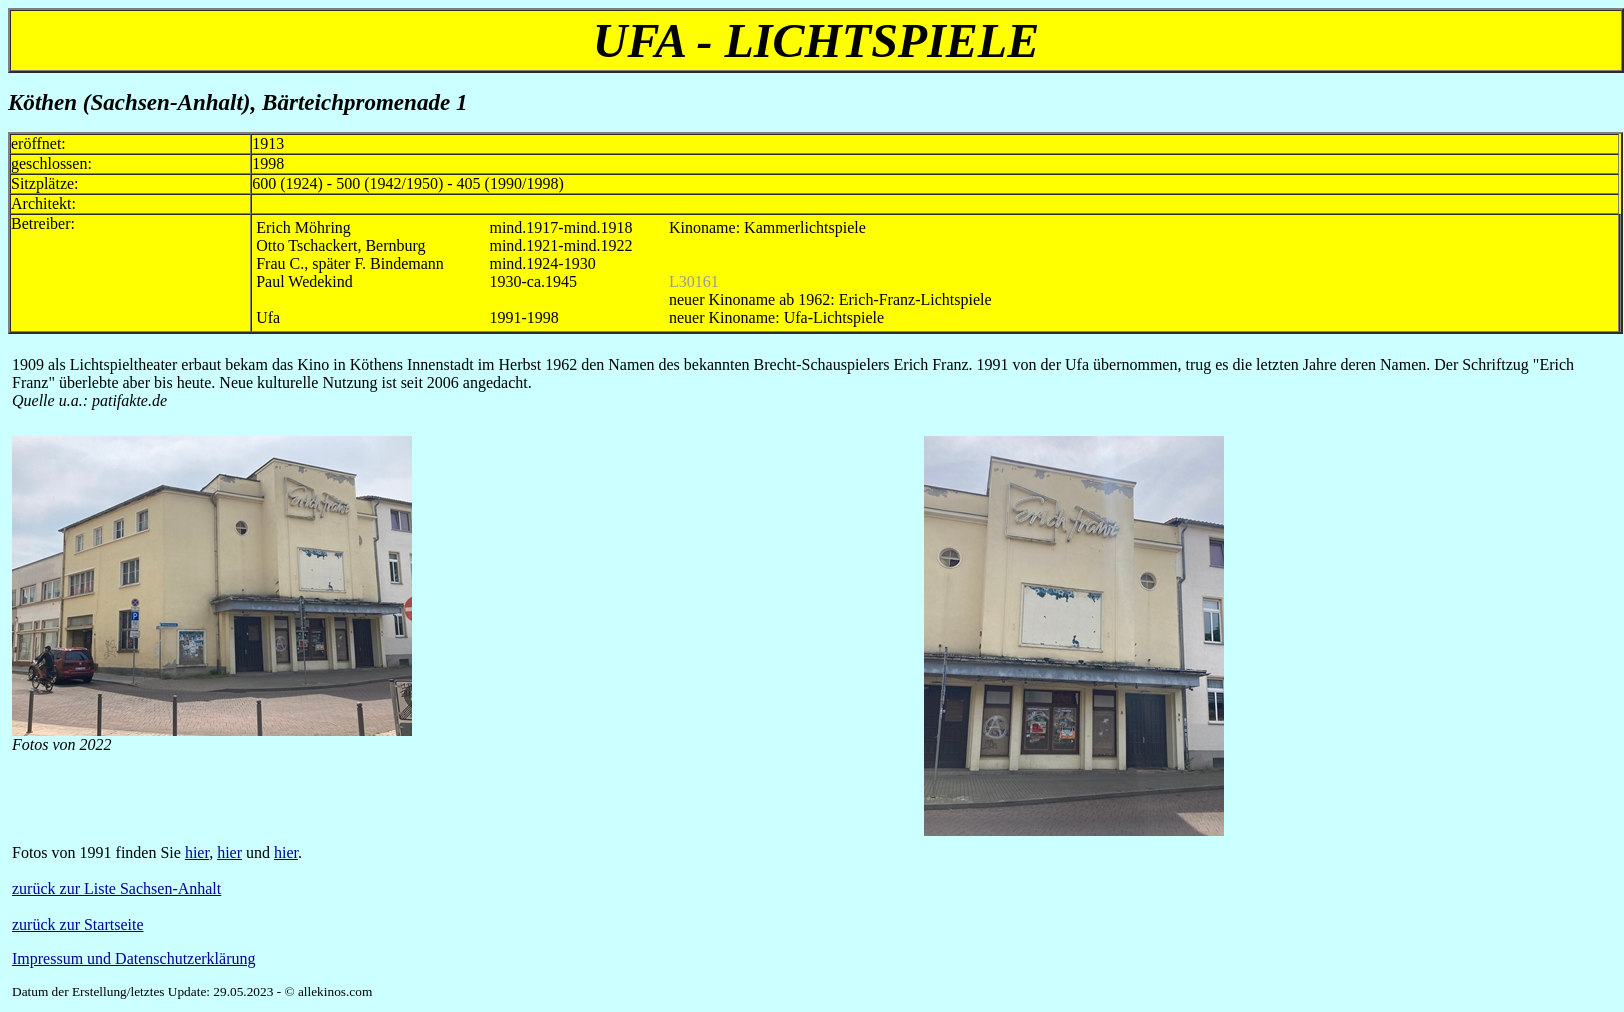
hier (197, 852)
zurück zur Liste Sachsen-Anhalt (116, 888)
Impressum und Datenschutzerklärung (133, 958)
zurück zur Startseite (78, 924)
